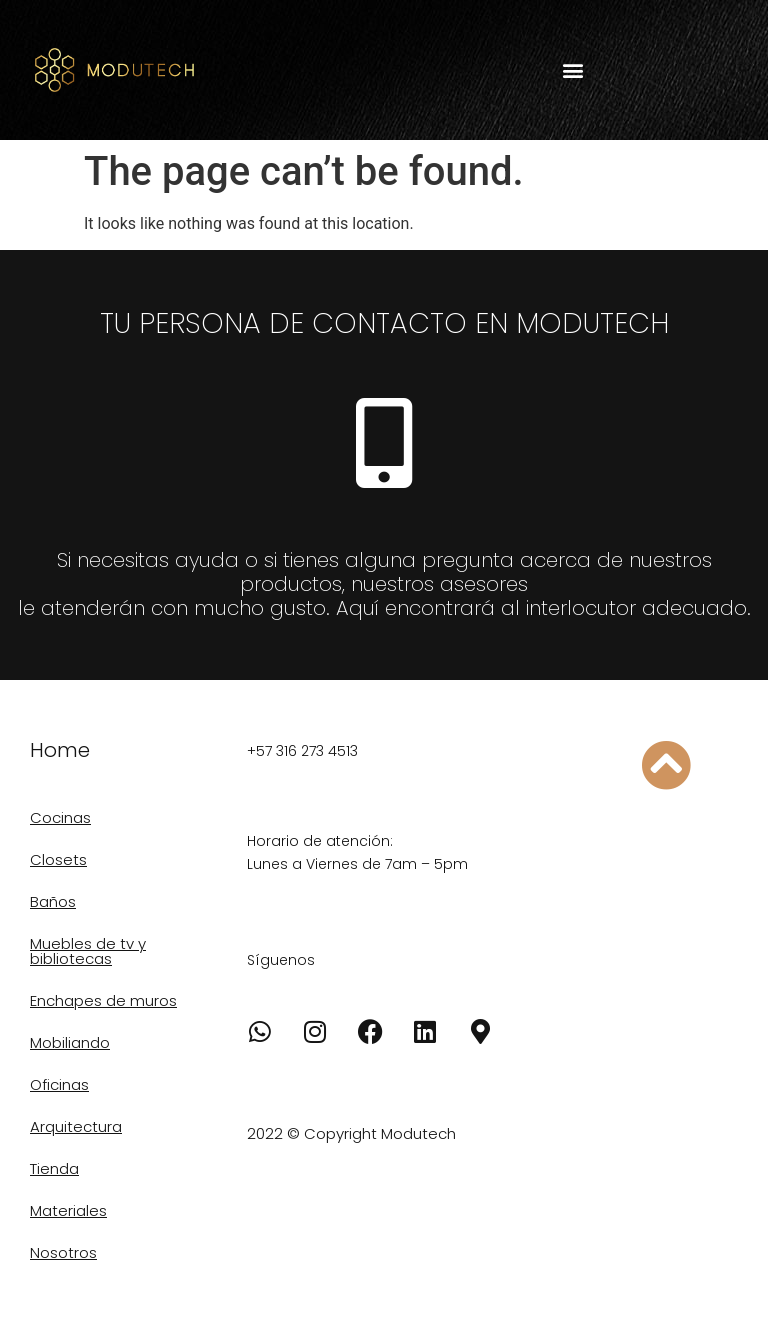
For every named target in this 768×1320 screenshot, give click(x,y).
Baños (53, 901)
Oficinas (59, 1084)
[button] (572, 70)
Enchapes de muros (103, 1000)
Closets (58, 859)
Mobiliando (70, 1042)
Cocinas (60, 817)
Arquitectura (76, 1126)
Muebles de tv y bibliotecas (88, 951)
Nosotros (63, 1252)
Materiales (68, 1210)
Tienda (54, 1168)
